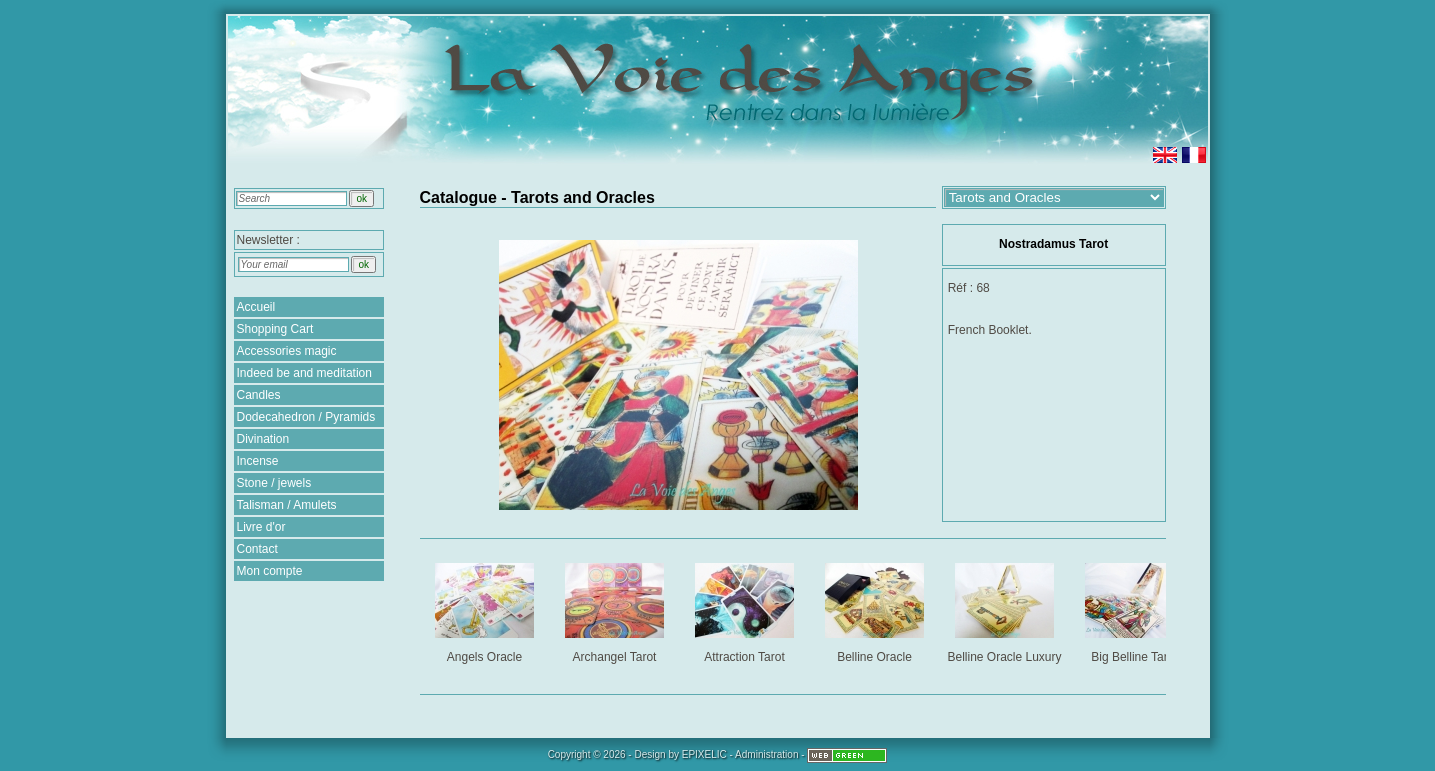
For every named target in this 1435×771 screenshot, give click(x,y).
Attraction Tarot (746, 609)
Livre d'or (261, 527)
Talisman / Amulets (287, 505)
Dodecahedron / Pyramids (306, 417)
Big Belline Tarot (1136, 609)
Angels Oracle (486, 609)
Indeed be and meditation (304, 373)
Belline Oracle (876, 609)
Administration (766, 754)
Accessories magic (287, 351)
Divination (263, 439)
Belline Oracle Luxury (1005, 609)
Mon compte (270, 571)
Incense (258, 461)
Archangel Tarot (616, 609)
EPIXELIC (704, 754)
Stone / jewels (274, 483)
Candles (259, 395)
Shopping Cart (275, 329)
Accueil (256, 307)
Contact (257, 549)
